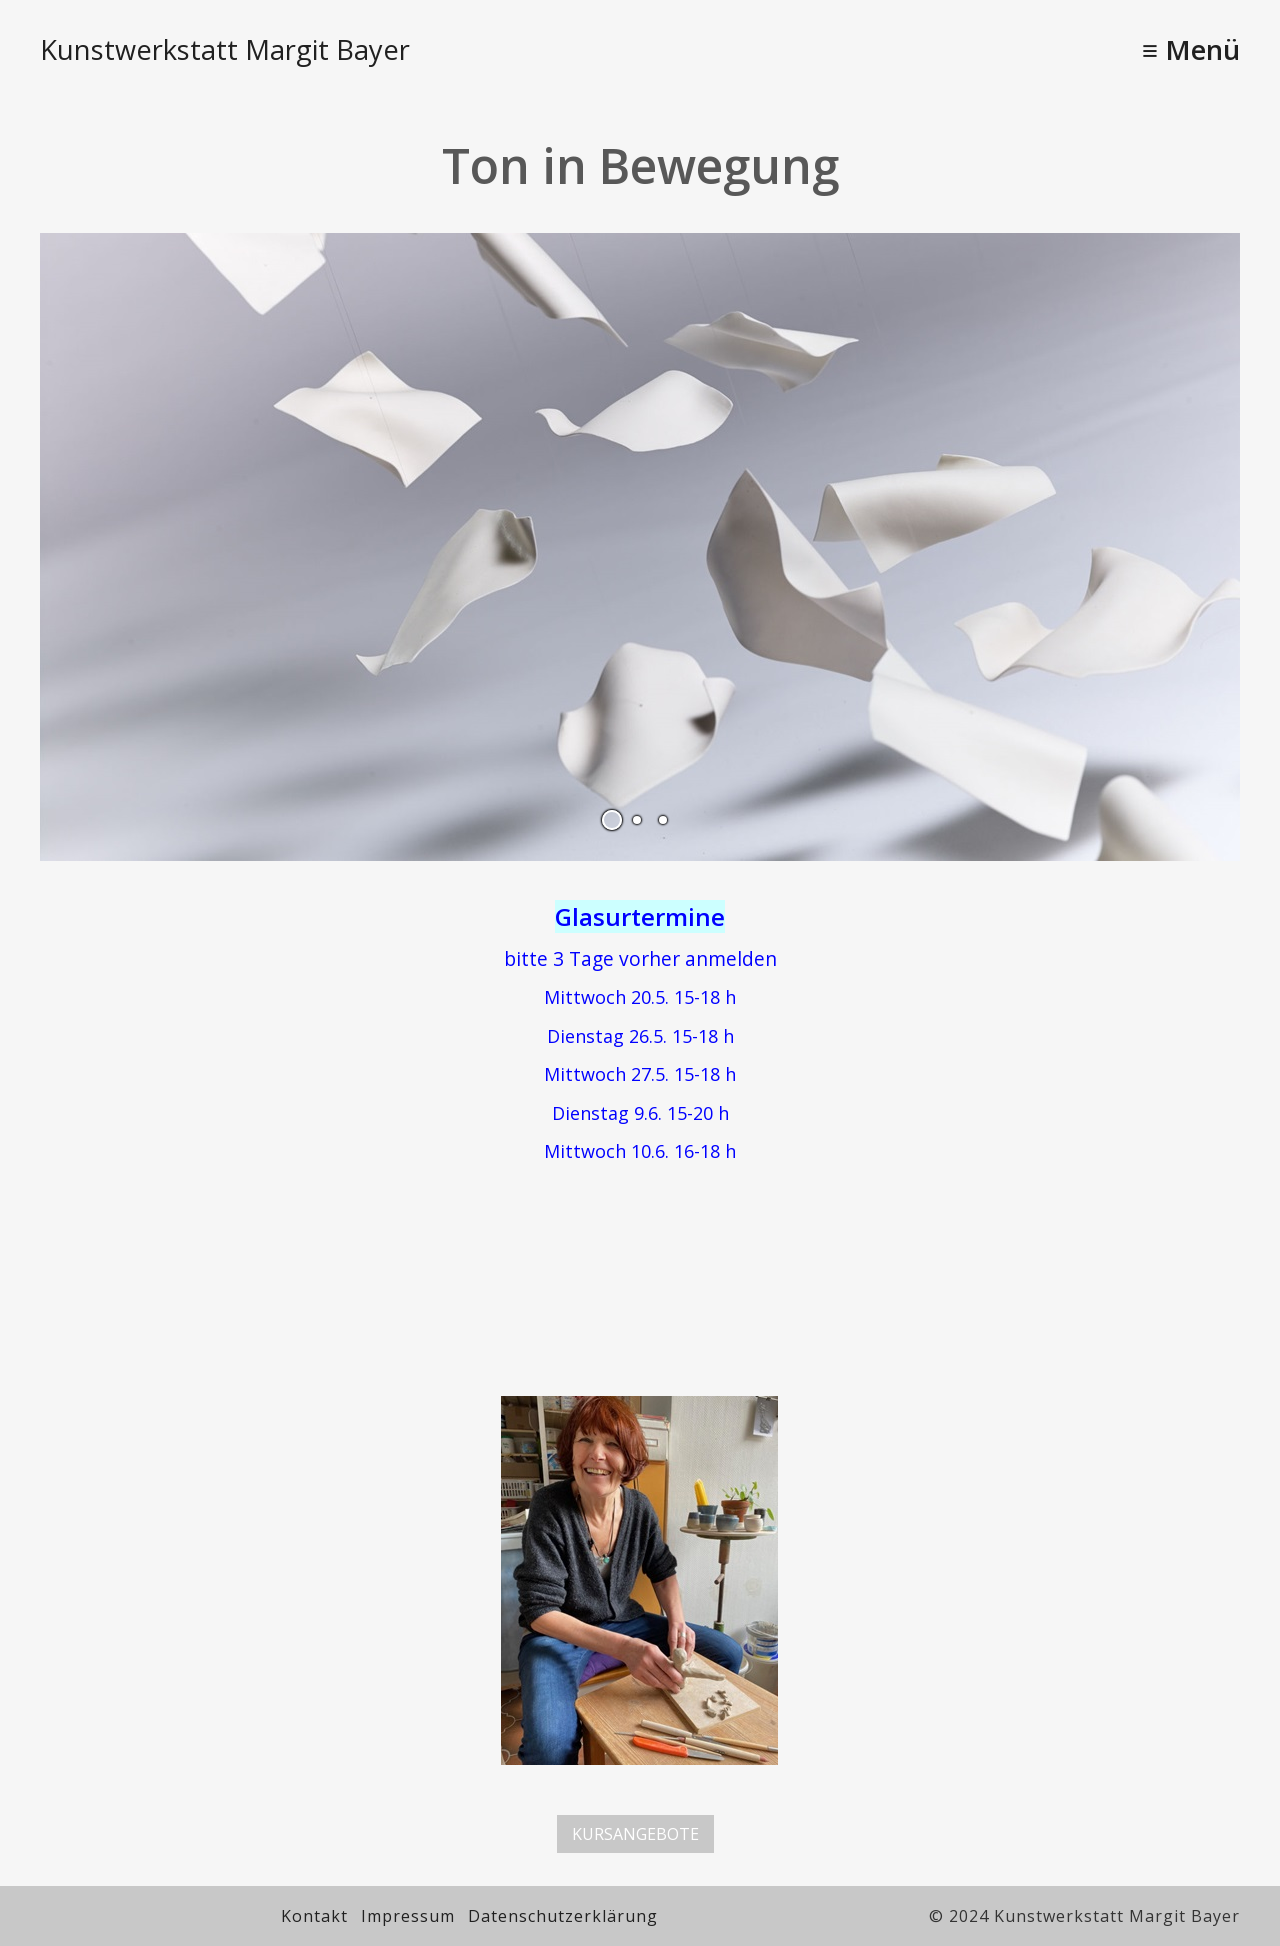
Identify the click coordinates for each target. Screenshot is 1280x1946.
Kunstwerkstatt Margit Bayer (225, 49)
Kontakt (314, 1916)
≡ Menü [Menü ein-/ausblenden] (1191, 49)
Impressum (408, 1916)
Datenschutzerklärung (563, 1916)
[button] (635, 1834)
